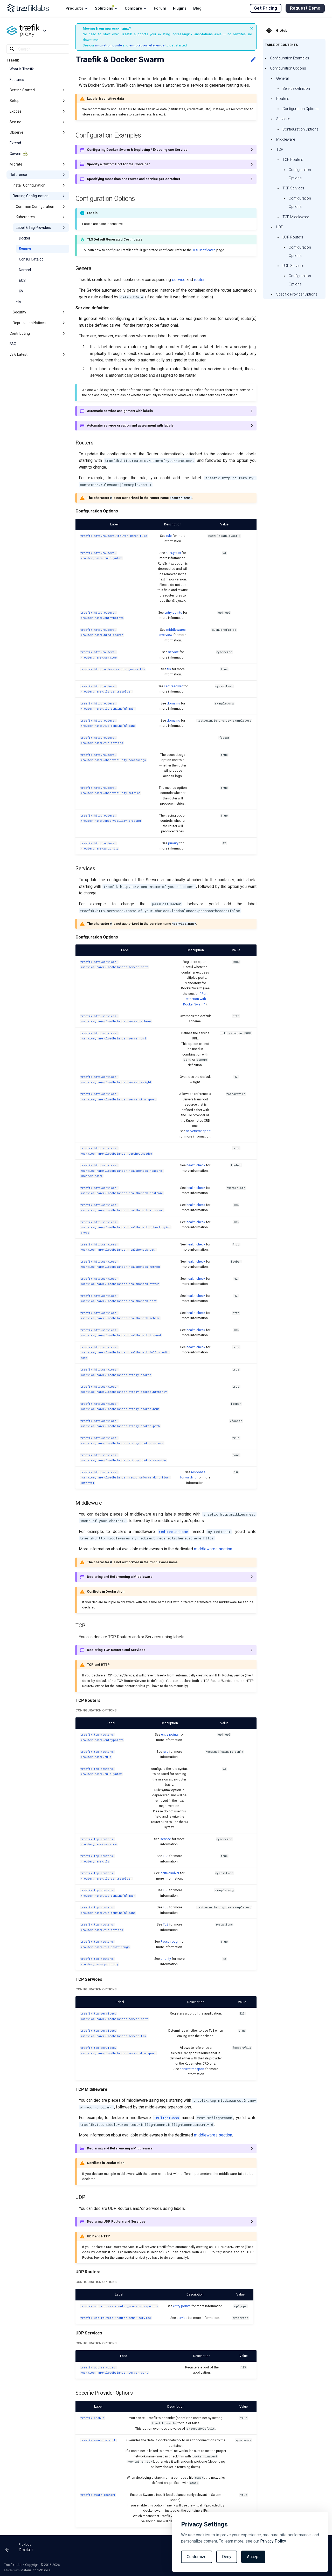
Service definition (296, 88)
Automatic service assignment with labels (120, 411)
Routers (282, 99)
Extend (15, 143)
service (178, 279)
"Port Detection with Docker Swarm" (195, 999)
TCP (279, 149)
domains (173, 703)
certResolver (173, 686)
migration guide (108, 45)
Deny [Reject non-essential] (226, 2556)
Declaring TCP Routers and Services (116, 1650)
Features (17, 80)
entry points (173, 612)
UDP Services (293, 266)
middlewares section (213, 1548)
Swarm (25, 249)
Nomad (25, 270)
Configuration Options (288, 68)
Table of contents (281, 45)
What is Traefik (22, 69)
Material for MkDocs (35, 2570)
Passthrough (170, 1941)
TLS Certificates (204, 250)
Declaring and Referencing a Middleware (120, 1577)
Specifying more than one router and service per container (134, 179)
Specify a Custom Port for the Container (118, 164)
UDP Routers (292, 237)
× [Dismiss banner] (251, 28)
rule (169, 536)
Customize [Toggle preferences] (196, 2556)
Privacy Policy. (273, 2541)
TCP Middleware (295, 217)
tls (169, 669)
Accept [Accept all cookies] (253, 2556)
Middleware (285, 139)
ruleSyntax (173, 553)
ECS (22, 280)
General (282, 78)
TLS (165, 1856)
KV (21, 291)
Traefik (12, 60)
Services (283, 119)
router (199, 279)
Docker (24, 238)
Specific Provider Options (296, 294)
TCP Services (293, 188)
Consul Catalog (31, 259)
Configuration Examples (289, 58)
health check (195, 1165)
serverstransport (198, 1131)
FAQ (13, 344)
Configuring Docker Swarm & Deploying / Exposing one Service (137, 150)
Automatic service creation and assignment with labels (130, 425)
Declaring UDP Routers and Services (116, 2221)
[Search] (38, 49)
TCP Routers (292, 159)
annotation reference (146, 45)
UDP (279, 227)
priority (173, 843)
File (18, 301)
